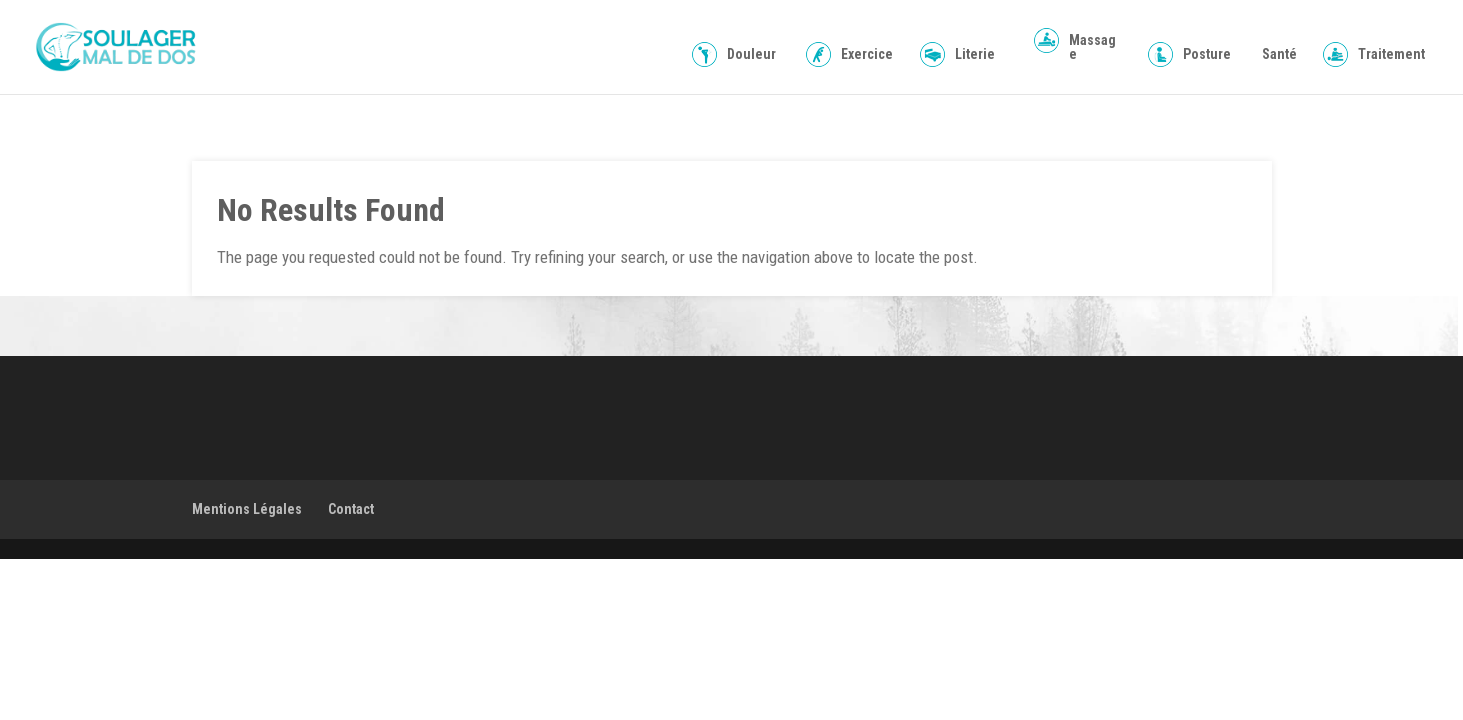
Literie (975, 54)
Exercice (867, 54)
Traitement (1391, 54)
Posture (1207, 54)
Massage (1092, 47)
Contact (351, 509)
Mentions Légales (247, 509)
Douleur (751, 54)
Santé (1279, 54)
